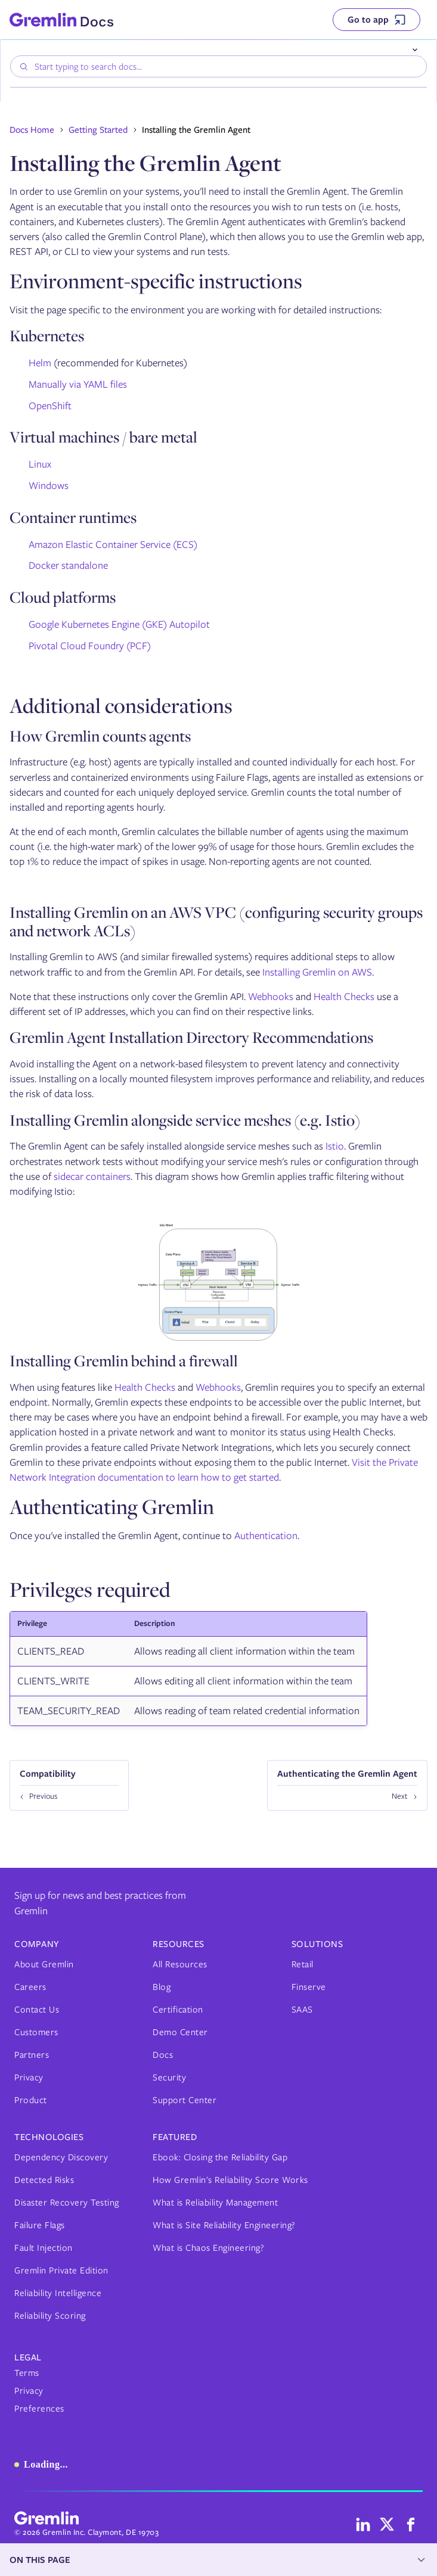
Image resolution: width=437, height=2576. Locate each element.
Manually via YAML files (78, 384)
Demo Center (180, 2032)
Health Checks (344, 996)
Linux (40, 464)
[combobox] (218, 66)
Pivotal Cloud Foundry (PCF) (90, 645)
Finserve (309, 1986)
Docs (163, 2054)
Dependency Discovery (61, 2157)
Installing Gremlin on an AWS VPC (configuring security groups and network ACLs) (216, 921)
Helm (40, 363)
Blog (162, 1986)
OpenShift (50, 405)
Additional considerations (121, 705)
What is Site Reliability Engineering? (224, 2225)
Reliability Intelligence (57, 2293)
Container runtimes (73, 517)
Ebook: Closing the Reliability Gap (220, 2157)
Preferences (39, 2408)
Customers (36, 2032)
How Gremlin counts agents (100, 735)
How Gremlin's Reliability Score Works (230, 2179)
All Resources (180, 1964)
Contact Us (36, 2009)
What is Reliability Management (215, 2202)
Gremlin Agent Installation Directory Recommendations (191, 1037)
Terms (26, 2372)
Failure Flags (39, 2225)
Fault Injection (43, 2247)
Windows (49, 485)
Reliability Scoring (50, 2315)
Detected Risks (44, 2179)
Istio (335, 1146)
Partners (31, 2054)
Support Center (184, 2100)
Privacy (29, 2077)
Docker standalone (68, 565)
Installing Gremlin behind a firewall (124, 1360)
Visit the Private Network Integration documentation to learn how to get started (214, 1469)
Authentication (265, 1535)
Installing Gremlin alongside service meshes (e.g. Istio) (185, 1120)
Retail (303, 1964)
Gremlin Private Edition (61, 2270)
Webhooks (270, 996)
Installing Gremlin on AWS (317, 972)
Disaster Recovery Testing (66, 2202)
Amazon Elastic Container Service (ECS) (113, 544)
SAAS (302, 2009)
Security (169, 2077)
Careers (30, 1986)
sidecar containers (92, 1176)
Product (30, 2100)
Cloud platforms (63, 597)
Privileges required (90, 1589)
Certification (178, 2009)
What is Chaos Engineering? (208, 2247)
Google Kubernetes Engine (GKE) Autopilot (119, 624)
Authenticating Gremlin (112, 1506)
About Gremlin (44, 1964)
